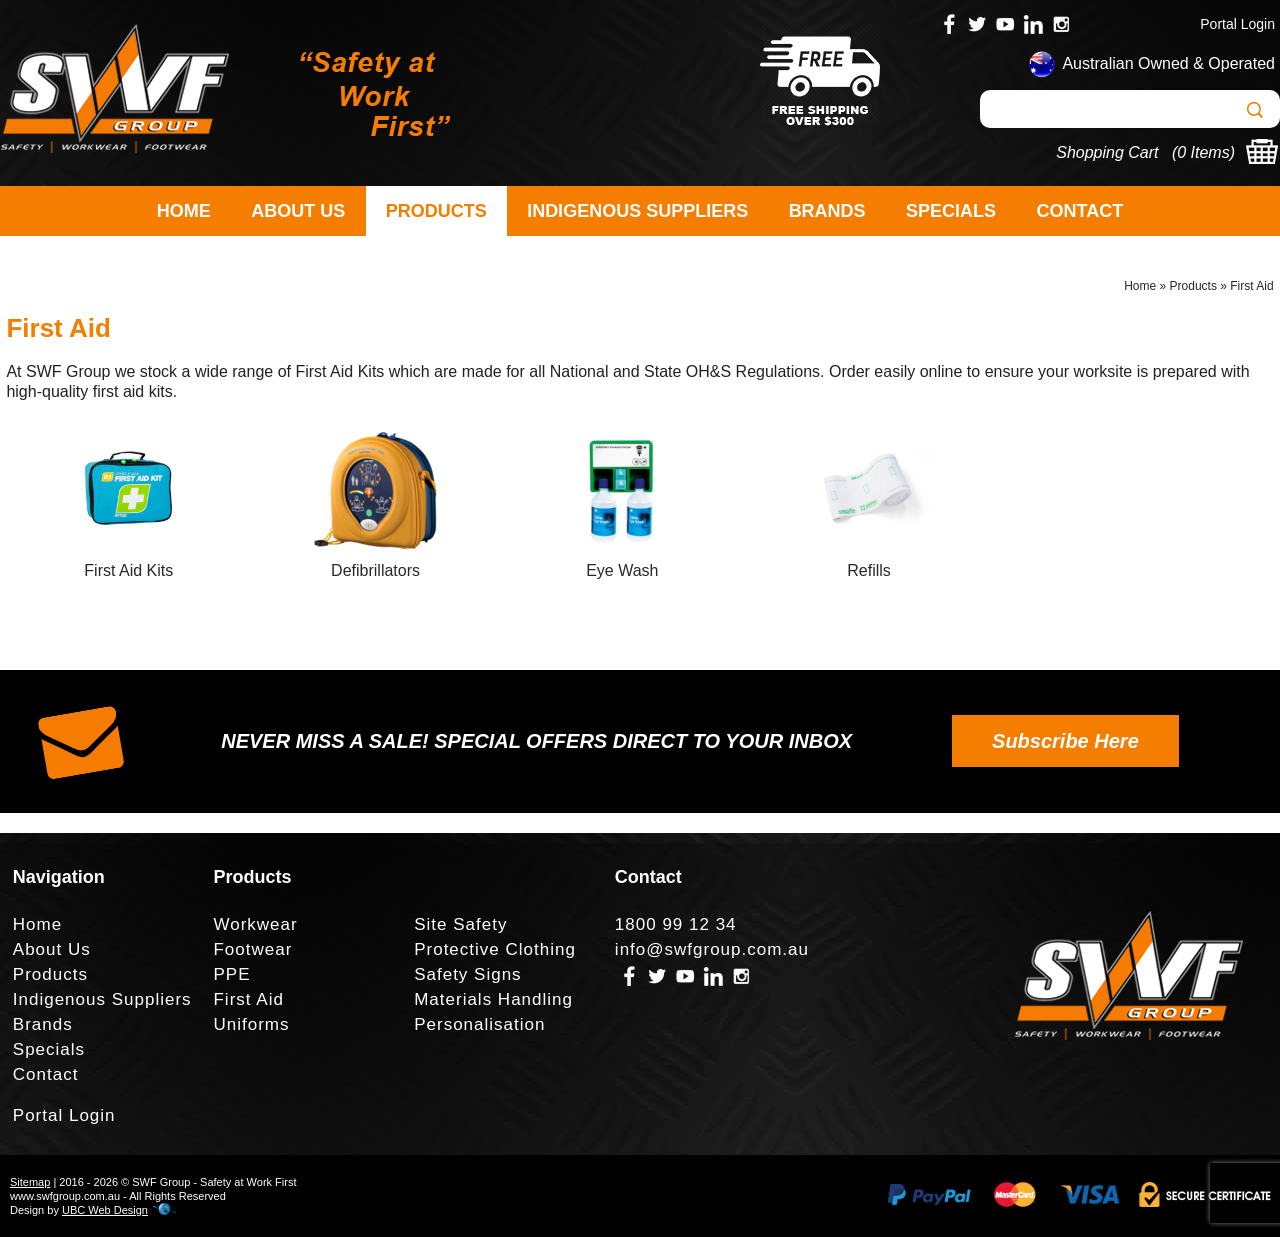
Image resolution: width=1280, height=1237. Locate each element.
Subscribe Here (1065, 741)
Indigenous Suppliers (637, 211)
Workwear (255, 924)
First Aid (1251, 286)
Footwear (252, 949)
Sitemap (30, 1182)
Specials (951, 211)
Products (436, 211)
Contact (1080, 211)
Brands (827, 211)
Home (184, 211)
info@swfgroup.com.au (712, 949)
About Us (298, 211)
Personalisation (479, 1024)
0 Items (1203, 152)
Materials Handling (493, 999)
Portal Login (1237, 24)
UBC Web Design (105, 1210)
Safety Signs (467, 974)
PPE (231, 974)
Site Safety (460, 924)
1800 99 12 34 (676, 924)
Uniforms (251, 1024)
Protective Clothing (495, 949)
